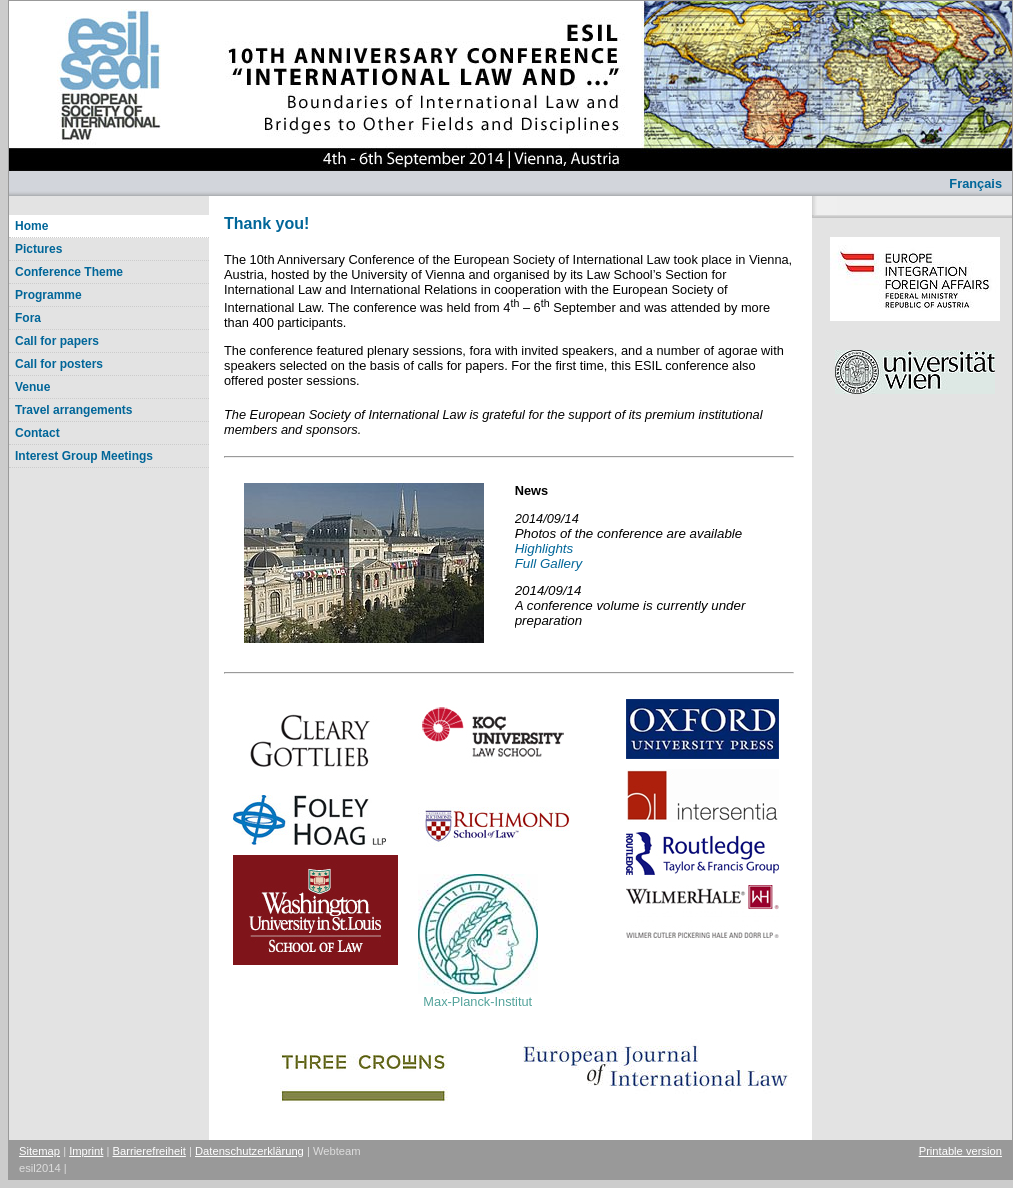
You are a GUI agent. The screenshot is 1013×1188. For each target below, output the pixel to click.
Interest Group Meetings (84, 456)
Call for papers (57, 341)
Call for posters (59, 364)
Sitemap (39, 1151)
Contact (37, 433)
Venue (32, 387)
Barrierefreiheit (149, 1151)
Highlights (544, 548)
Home (31, 226)
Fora (28, 318)
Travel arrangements (73, 410)
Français (975, 183)
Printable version (960, 1151)
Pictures (38, 249)
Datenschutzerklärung (249, 1151)
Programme (48, 295)
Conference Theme (69, 272)
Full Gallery (548, 563)
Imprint (86, 1151)
